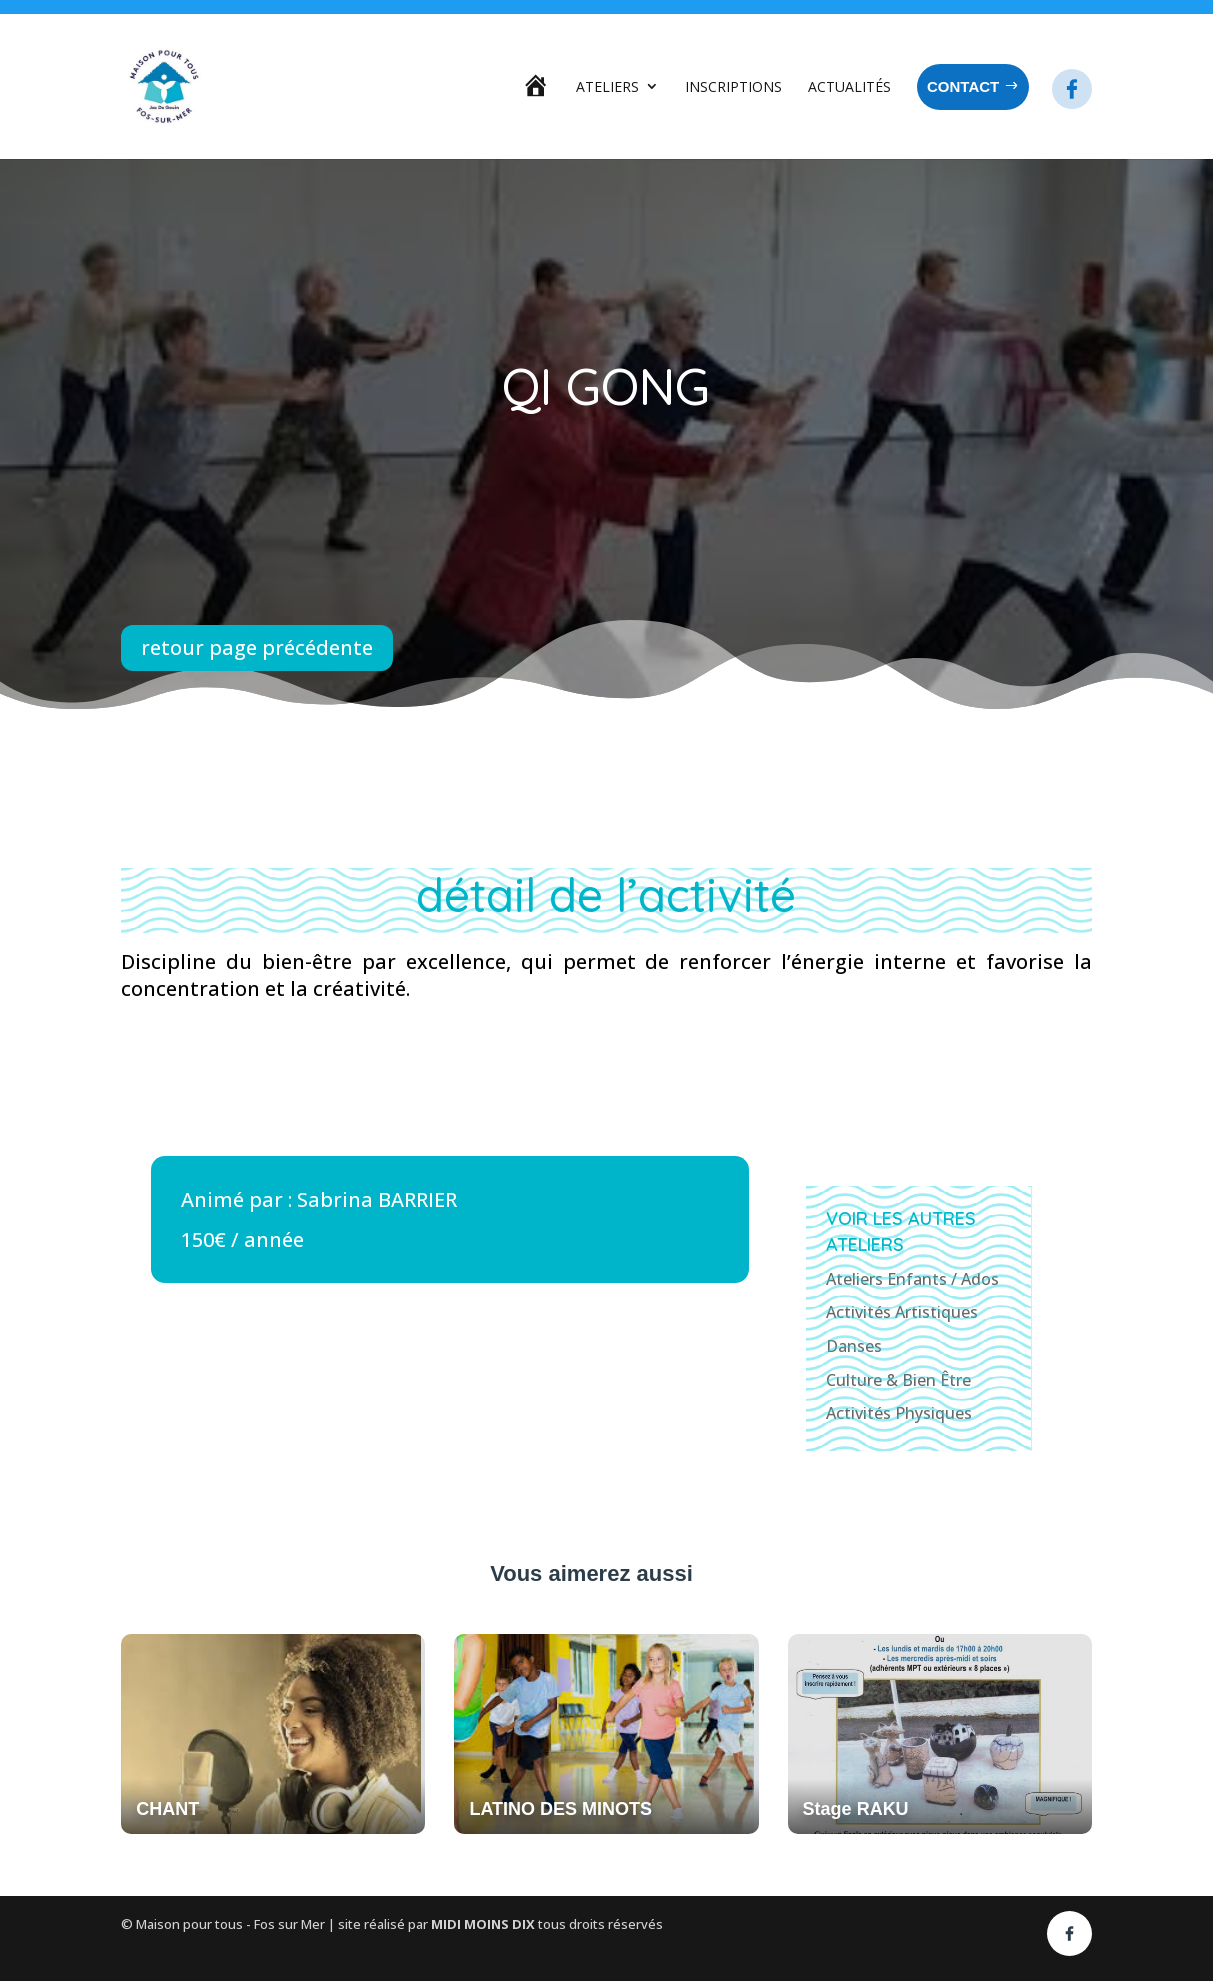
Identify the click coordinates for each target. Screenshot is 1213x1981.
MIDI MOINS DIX (484, 1924)
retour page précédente (257, 647)
